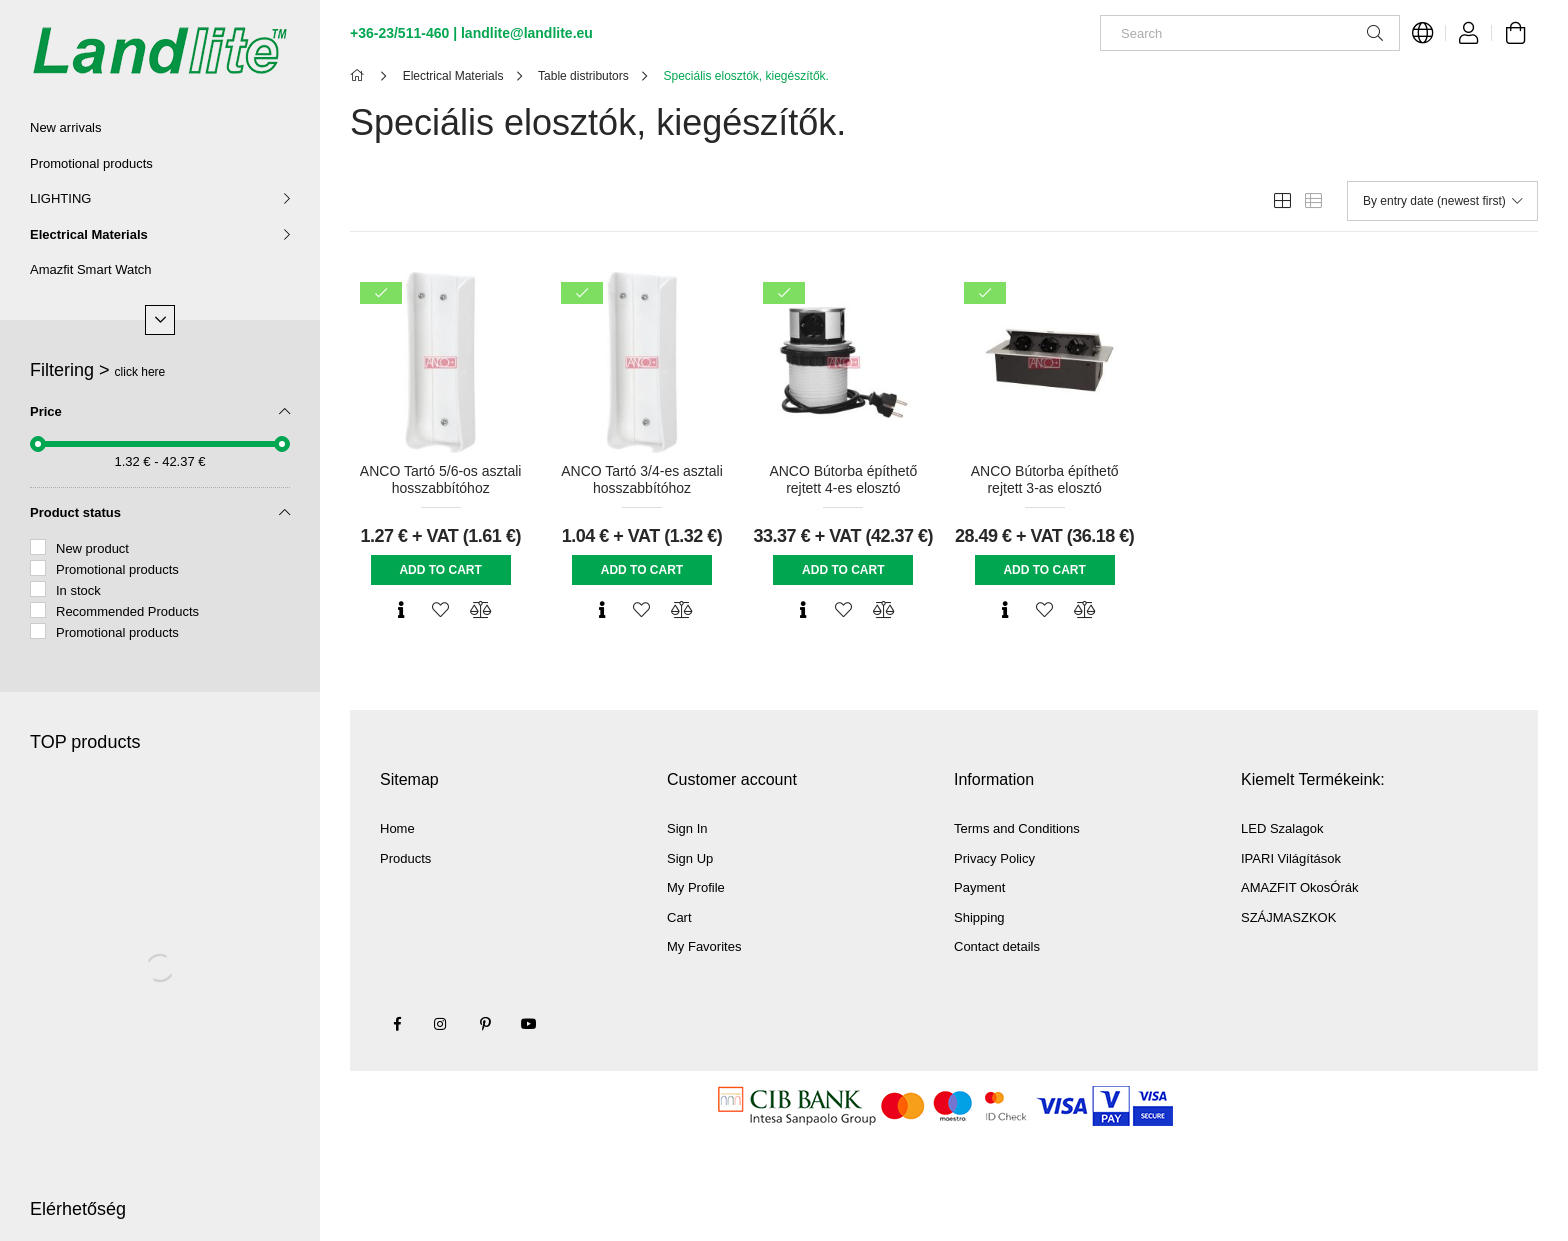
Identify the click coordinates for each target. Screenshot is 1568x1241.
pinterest (485, 1024)
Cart (679, 917)
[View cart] (1515, 33)
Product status (75, 512)
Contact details (997, 946)
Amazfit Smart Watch (91, 269)
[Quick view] (401, 610)
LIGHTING (60, 198)
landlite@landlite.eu (527, 33)
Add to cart (440, 570)
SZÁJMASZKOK (1288, 917)
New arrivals (66, 127)
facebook (397, 1024)
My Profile (696, 887)
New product (92, 548)
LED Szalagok (1282, 828)
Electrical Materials (89, 234)
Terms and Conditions (1017, 828)
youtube (529, 1024)
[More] (160, 320)
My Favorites (704, 946)
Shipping (979, 917)
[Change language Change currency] (1423, 33)
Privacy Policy (994, 858)
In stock (78, 590)
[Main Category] (360, 76)
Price (46, 411)
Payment (979, 887)
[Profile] (1469, 33)
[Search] (1250, 33)
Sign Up (690, 858)
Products (405, 858)
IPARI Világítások (1291, 858)
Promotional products (91, 163)
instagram (441, 1024)
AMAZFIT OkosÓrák (1300, 887)
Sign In (687, 828)
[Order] (1442, 201)
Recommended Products (127, 611)
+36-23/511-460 (399, 33)
